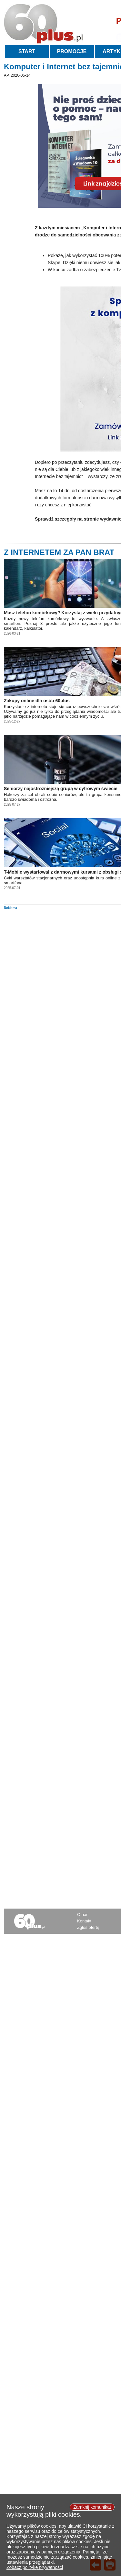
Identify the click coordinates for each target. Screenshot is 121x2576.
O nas (82, 1914)
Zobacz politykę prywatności (34, 2569)
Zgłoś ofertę (88, 1927)
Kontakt (84, 1921)
